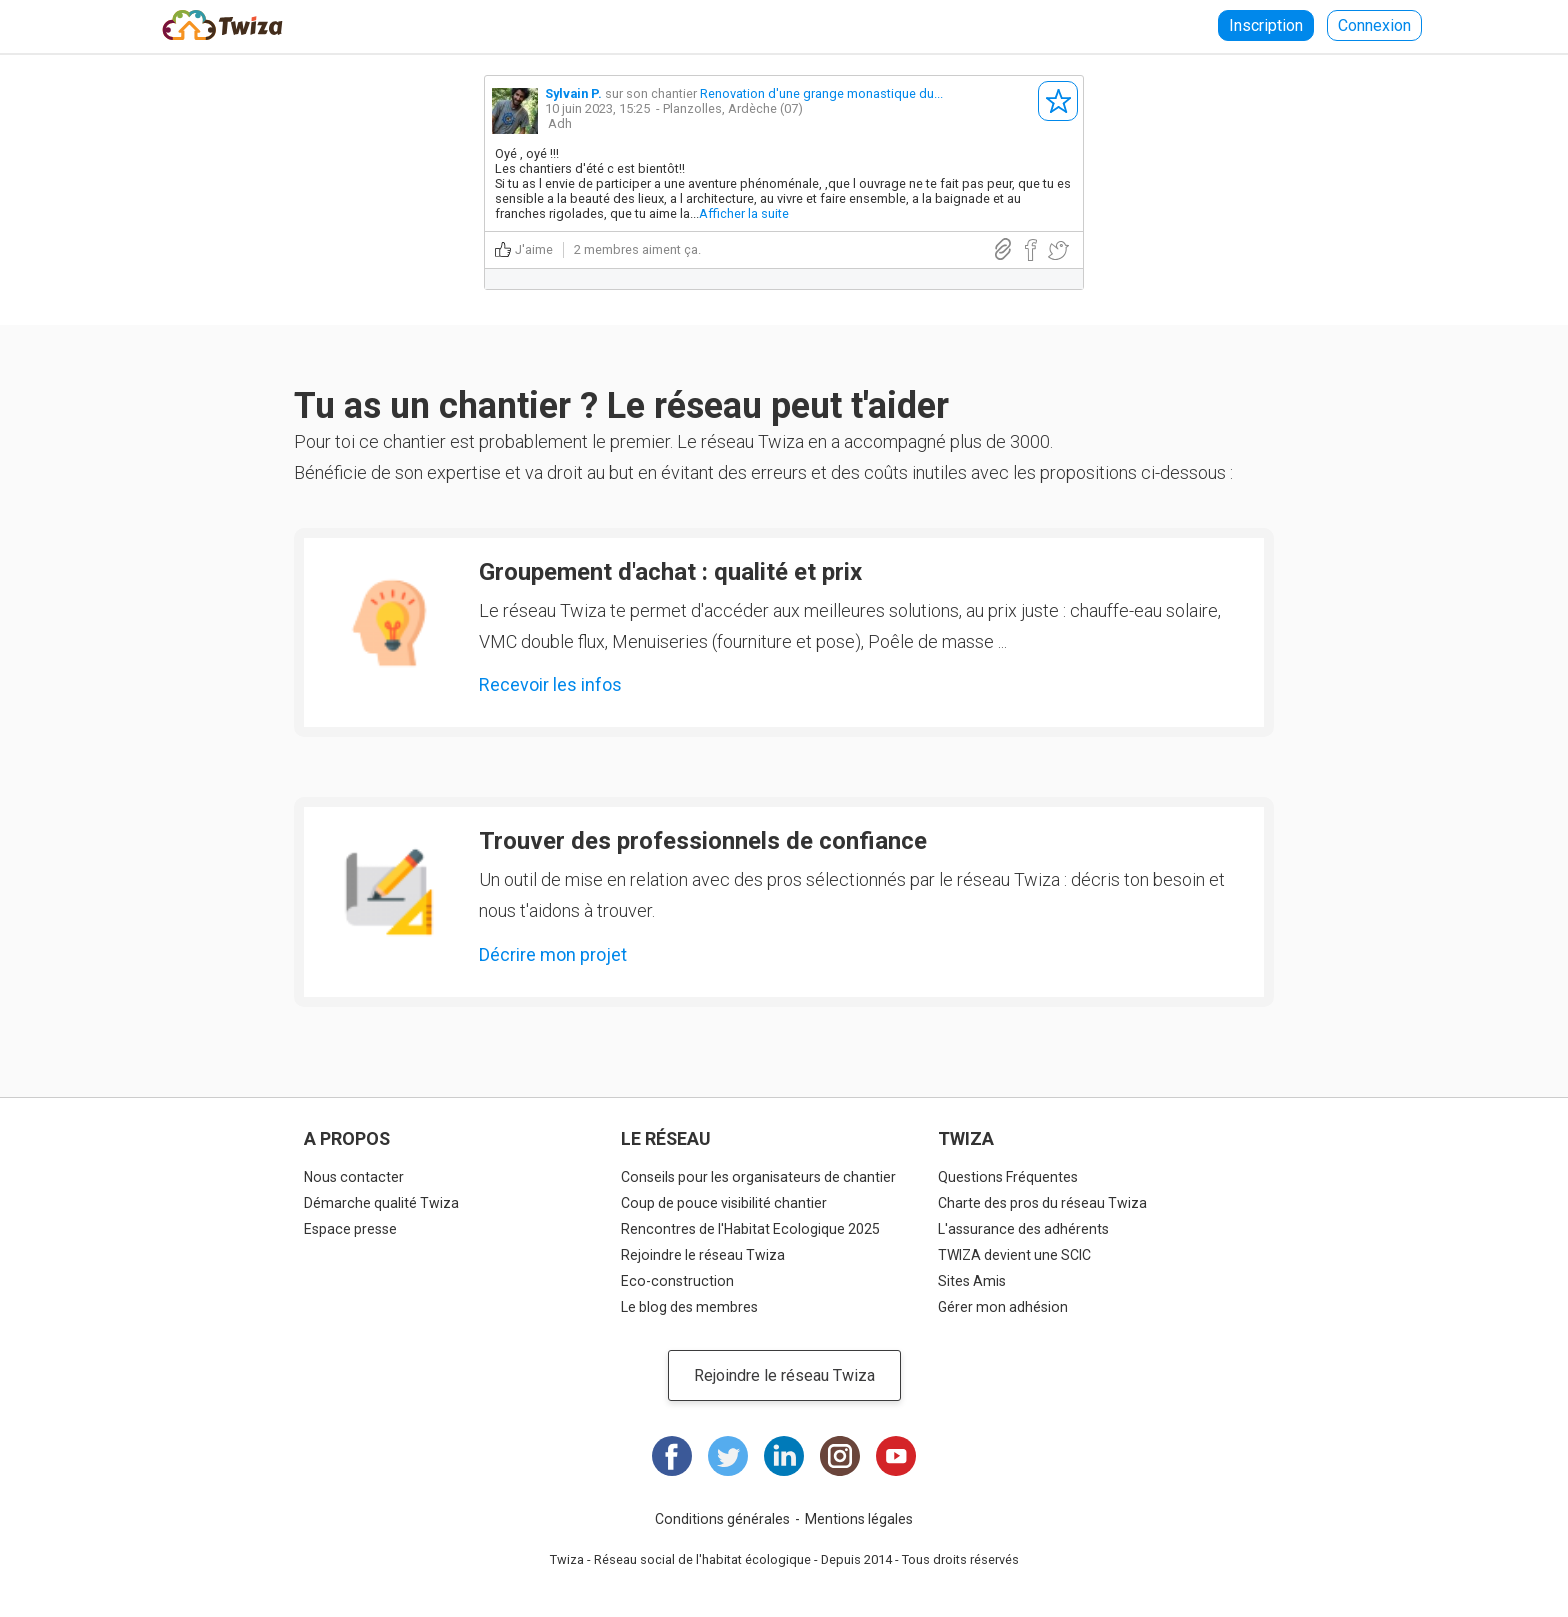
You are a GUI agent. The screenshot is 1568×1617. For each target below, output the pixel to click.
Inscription (1266, 25)
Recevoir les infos (550, 684)
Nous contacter (354, 1177)
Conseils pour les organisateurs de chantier (758, 1177)
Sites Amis (972, 1281)
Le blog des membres (689, 1307)
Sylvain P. (573, 93)
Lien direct (1003, 249)
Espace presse (350, 1229)
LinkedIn (784, 1456)
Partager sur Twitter (1058, 250)
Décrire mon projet (553, 954)
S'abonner (1058, 101)
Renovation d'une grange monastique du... (821, 93)
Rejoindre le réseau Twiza (703, 1255)
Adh (560, 123)
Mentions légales (859, 1519)
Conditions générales (722, 1519)
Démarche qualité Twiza (381, 1203)
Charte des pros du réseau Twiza (1042, 1203)
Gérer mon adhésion (1003, 1307)
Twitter (728, 1456)
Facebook (672, 1456)
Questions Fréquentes (1008, 1177)
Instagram (840, 1456)
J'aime (534, 249)
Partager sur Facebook (1030, 250)
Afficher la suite (744, 213)
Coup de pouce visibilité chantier (724, 1203)
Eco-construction (677, 1281)
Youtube (896, 1456)
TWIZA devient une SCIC (1014, 1255)
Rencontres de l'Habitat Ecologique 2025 (750, 1229)
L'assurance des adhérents (1023, 1229)
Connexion (1374, 25)
